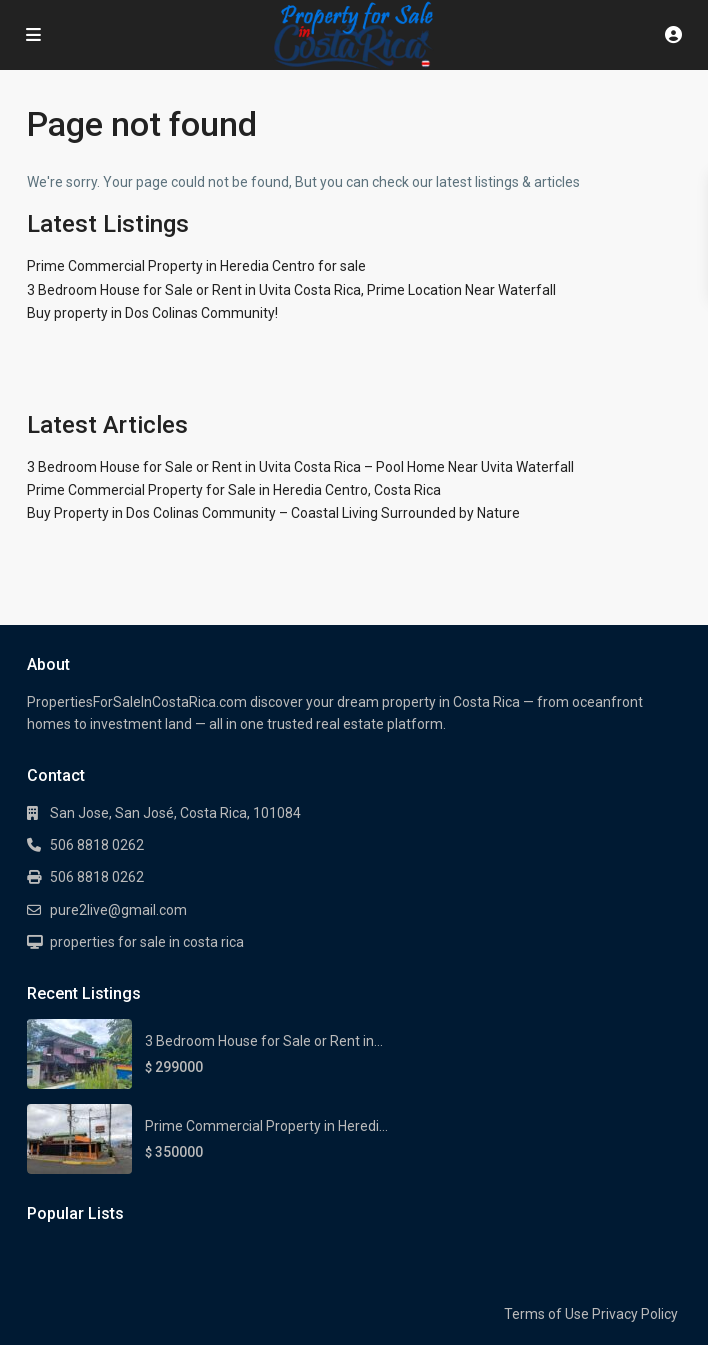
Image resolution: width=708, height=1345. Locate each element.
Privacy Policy (635, 1314)
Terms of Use (546, 1314)
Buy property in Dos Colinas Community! (152, 313)
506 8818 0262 (97, 845)
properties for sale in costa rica (147, 942)
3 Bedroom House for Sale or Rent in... (264, 1041)
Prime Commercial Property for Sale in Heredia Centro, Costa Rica (234, 490)
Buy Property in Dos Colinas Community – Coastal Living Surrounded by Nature (273, 513)
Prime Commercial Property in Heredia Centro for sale (196, 266)
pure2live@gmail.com (118, 910)
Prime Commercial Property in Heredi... (266, 1126)
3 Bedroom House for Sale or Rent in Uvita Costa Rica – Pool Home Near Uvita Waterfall (300, 467)
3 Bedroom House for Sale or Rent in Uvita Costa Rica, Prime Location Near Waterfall (291, 290)
